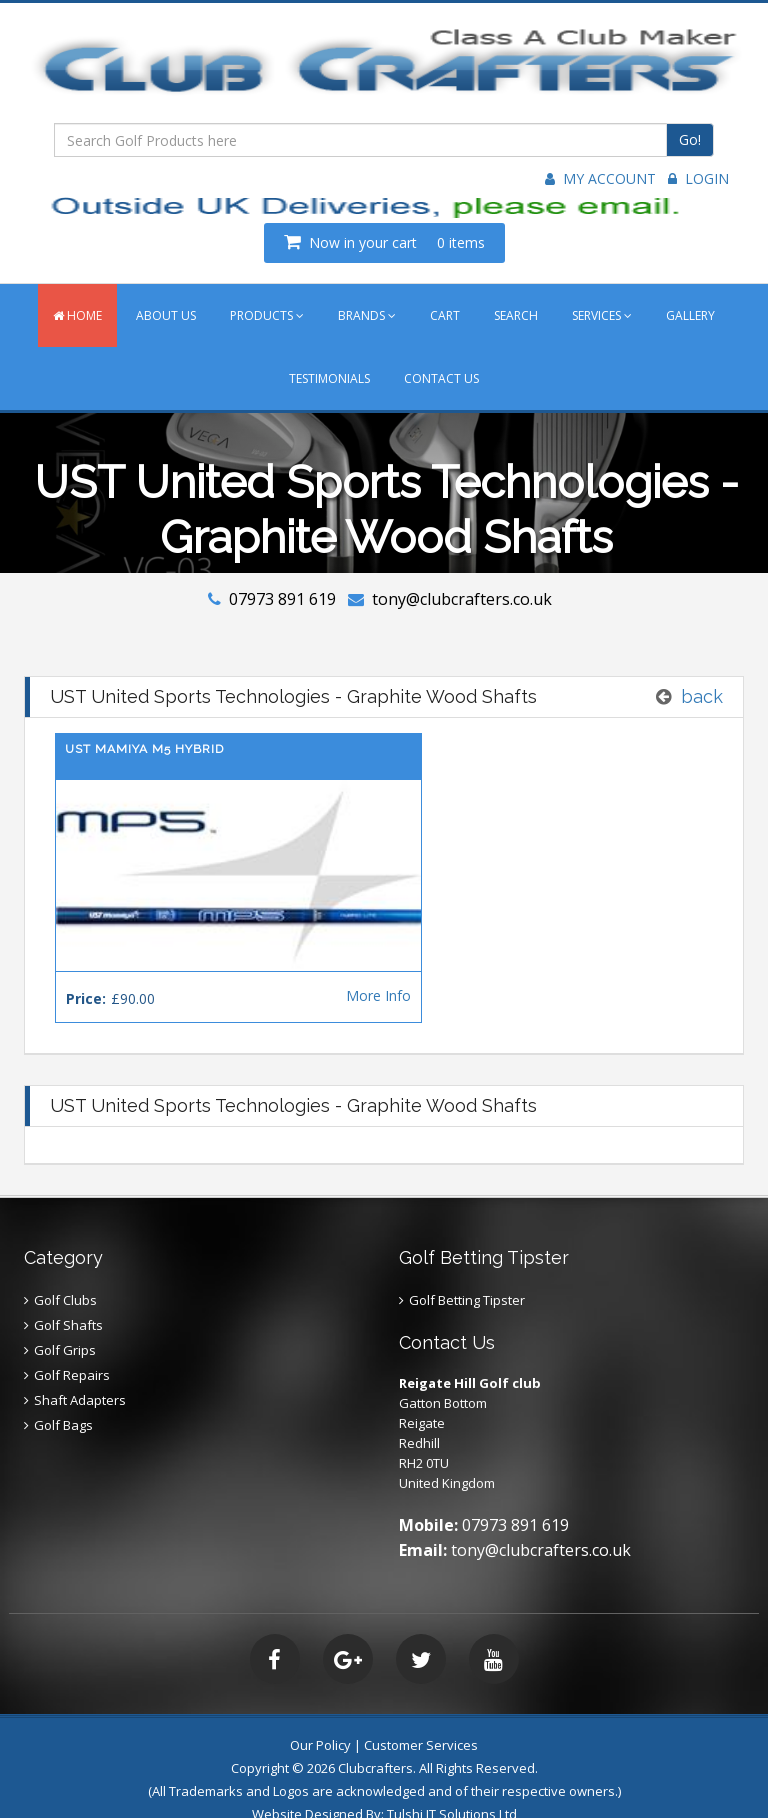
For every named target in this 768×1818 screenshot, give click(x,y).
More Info (325, 967)
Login (698, 178)
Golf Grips (65, 1322)
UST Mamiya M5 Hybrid (144, 749)
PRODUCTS (267, 315)
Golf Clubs (65, 1272)
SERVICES (602, 315)
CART (445, 315)
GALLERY (690, 315)
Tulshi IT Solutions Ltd (452, 1786)
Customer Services (421, 1717)
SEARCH (516, 315)
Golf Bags (63, 1397)
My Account (600, 178)
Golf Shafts (68, 1297)
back (702, 696)
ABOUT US (166, 315)
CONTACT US (441, 378)
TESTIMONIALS (329, 378)
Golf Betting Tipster (467, 1272)
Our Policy (320, 1717)
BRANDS (367, 315)
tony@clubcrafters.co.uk (462, 599)
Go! (690, 139)
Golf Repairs (72, 1347)
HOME (77, 315)
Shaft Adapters (80, 1372)
